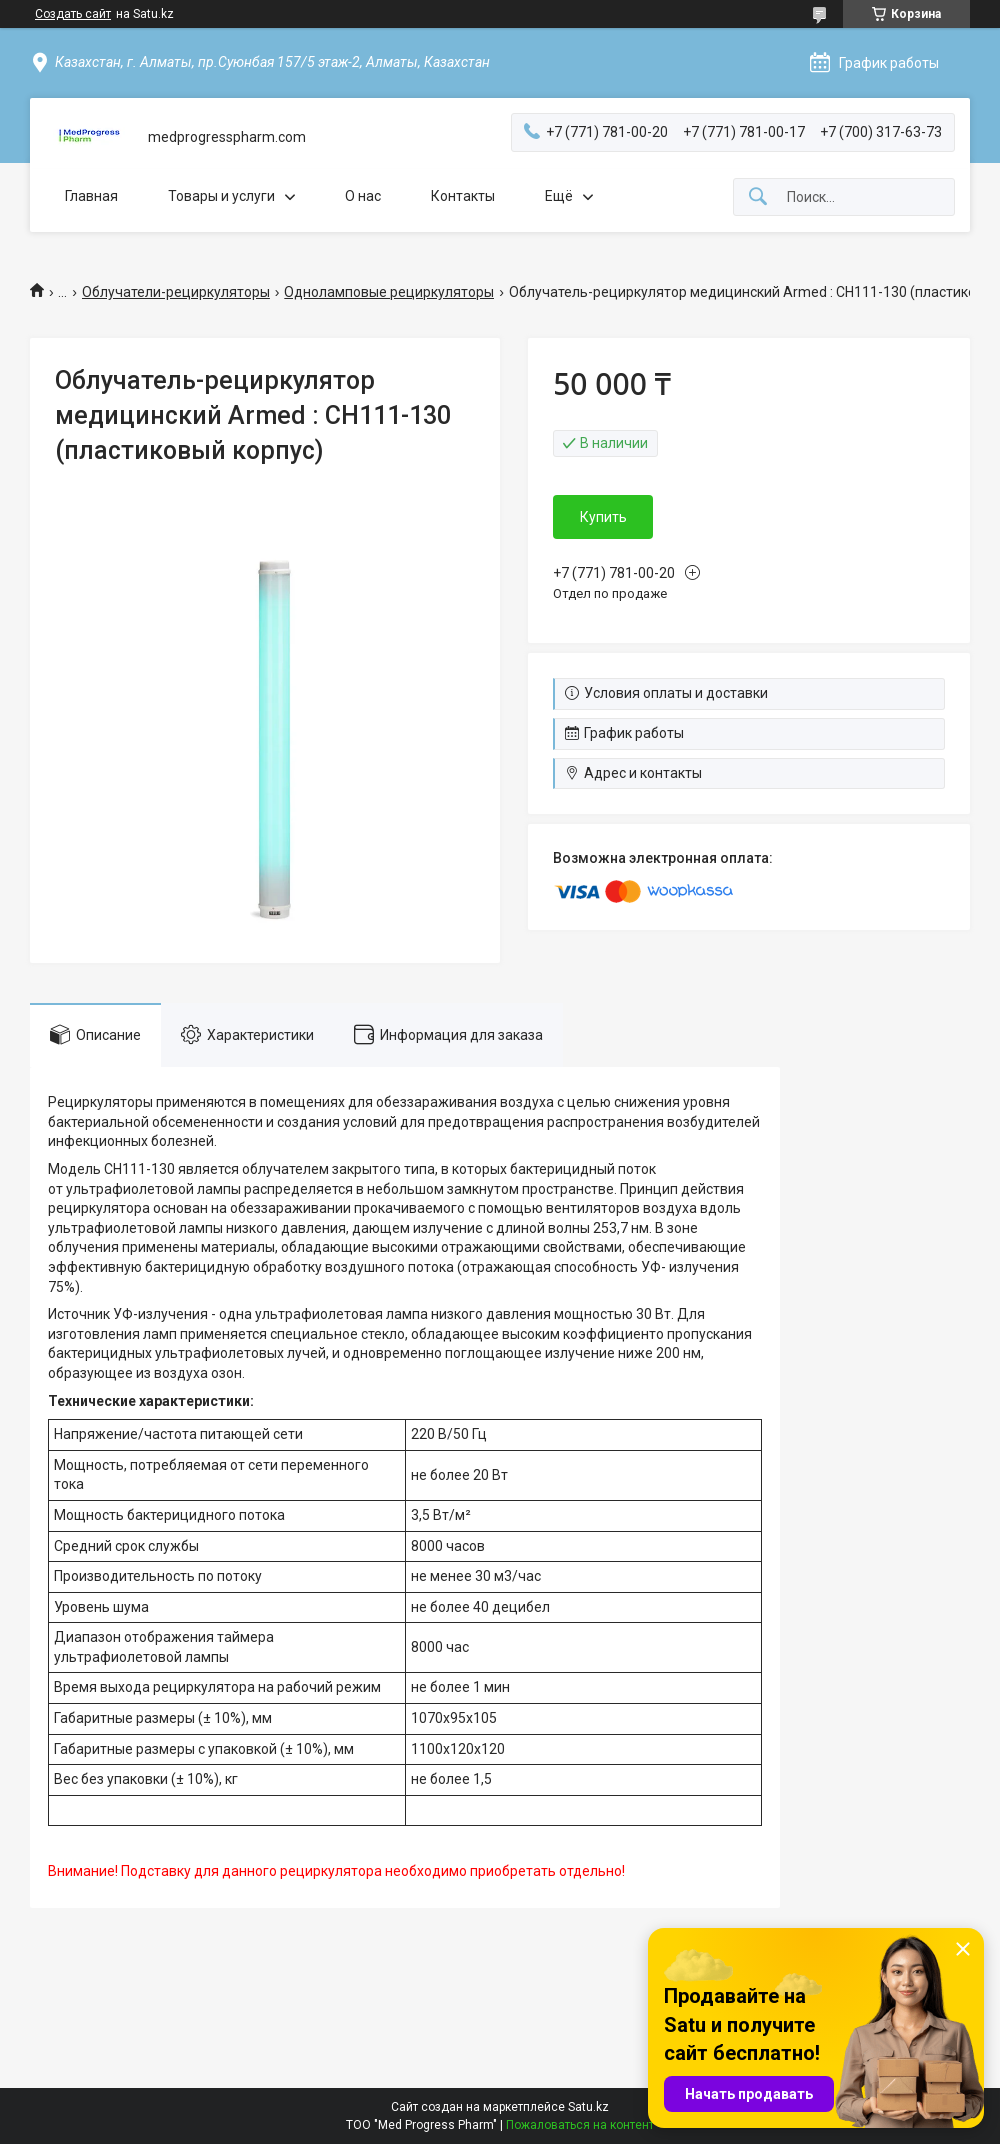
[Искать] (758, 197)
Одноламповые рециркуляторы (389, 292)
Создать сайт (73, 14)
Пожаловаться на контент (580, 2125)
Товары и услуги (221, 196)
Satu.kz (588, 2107)
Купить (603, 517)
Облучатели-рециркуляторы (176, 292)
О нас (363, 196)
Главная (91, 196)
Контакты (463, 196)
